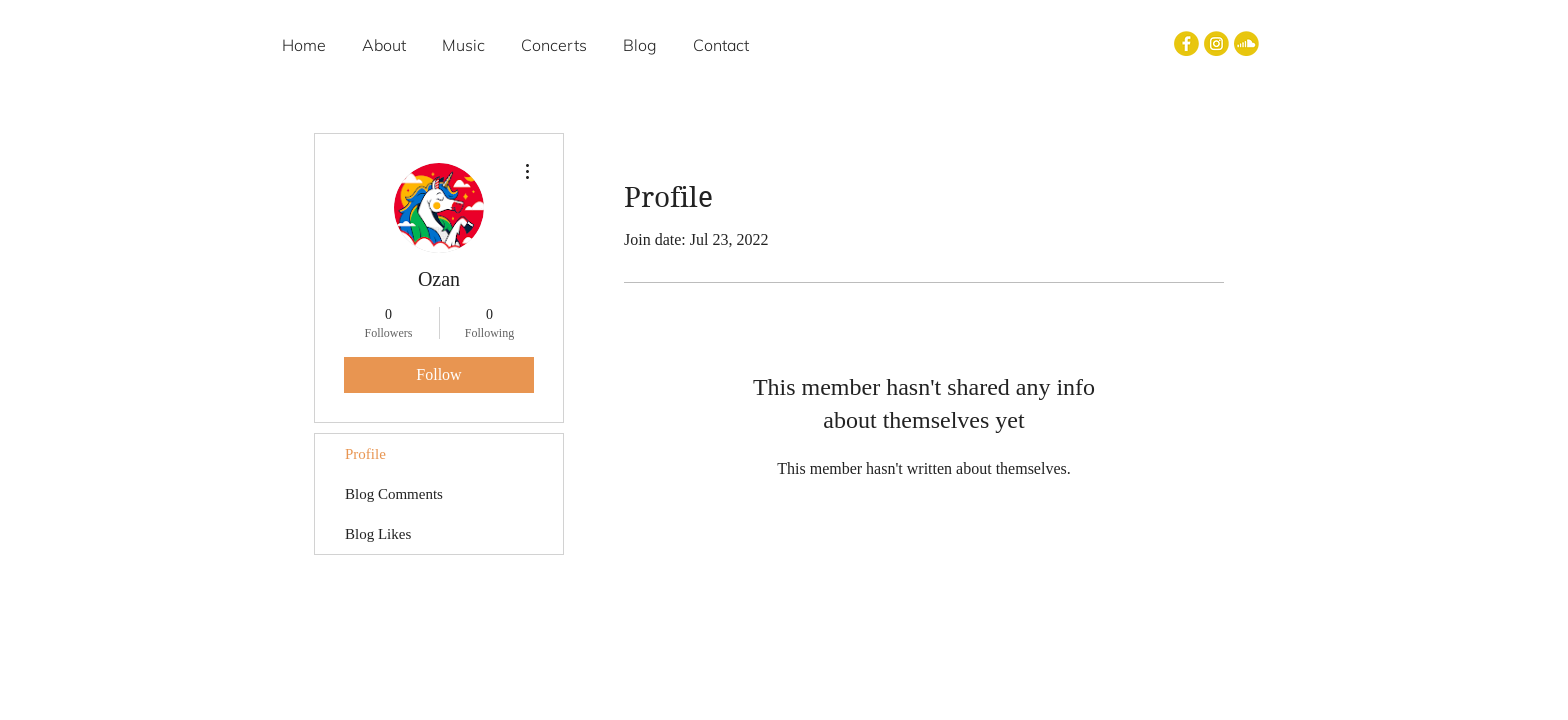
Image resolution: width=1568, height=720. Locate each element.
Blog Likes (378, 534)
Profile (365, 454)
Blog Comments (394, 494)
